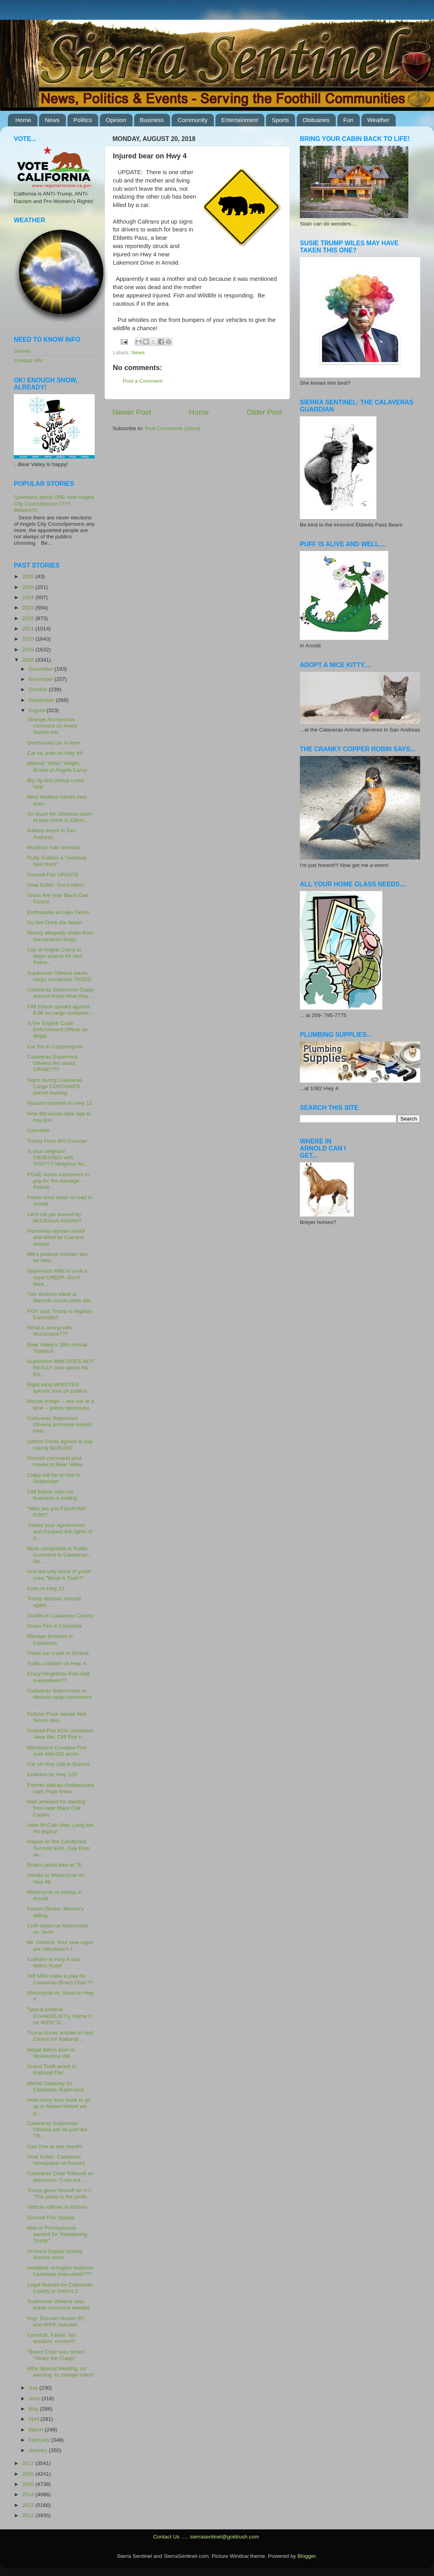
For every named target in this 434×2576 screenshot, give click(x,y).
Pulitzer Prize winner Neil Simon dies (56, 1717)
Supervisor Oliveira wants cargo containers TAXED (59, 976)
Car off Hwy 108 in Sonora (58, 1764)
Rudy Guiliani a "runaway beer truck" (57, 861)
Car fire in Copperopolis (55, 1046)
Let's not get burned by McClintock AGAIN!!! (54, 1217)
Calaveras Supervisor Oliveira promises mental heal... (59, 1424)
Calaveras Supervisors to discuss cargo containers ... (59, 1697)
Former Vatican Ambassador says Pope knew (60, 1788)
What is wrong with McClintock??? (49, 1331)
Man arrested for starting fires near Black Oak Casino (56, 1808)
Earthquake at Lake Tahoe (58, 912)
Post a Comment (143, 381)
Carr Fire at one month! (54, 2146)
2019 (29, 649)
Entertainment (239, 120)
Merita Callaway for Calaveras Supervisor (55, 2086)
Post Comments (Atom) (172, 428)
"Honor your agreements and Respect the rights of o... (59, 1531)
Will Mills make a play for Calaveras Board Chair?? (60, 1979)
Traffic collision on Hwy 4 (56, 1663)
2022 (29, 618)
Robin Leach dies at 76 (54, 1865)
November (41, 679)
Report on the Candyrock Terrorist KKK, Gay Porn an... (58, 1848)
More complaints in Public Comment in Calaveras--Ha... (59, 1555)
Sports (280, 120)
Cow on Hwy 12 (46, 1588)
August (37, 710)
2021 (29, 629)
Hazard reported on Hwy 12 (59, 1103)
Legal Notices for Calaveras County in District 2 (60, 2288)
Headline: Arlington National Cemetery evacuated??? (60, 2271)
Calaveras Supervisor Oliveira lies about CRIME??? (52, 1063)
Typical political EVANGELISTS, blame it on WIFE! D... (59, 2015)
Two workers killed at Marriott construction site (59, 1297)
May (34, 2409)
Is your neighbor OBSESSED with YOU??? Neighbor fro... (58, 1157)
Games (22, 351)
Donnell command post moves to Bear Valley (55, 1461)
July (33, 2388)
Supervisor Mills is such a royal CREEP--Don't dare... (57, 1277)
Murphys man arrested (53, 847)
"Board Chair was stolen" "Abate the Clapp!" (56, 2355)
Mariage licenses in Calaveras (50, 1639)
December (41, 669)
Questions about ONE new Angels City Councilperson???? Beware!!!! (54, 503)
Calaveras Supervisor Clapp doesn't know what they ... (60, 993)
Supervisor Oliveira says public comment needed (58, 2304)
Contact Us (166, 2537)
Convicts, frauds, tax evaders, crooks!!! (51, 2338)
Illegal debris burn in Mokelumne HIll (51, 2053)
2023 (29, 608)
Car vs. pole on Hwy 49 (54, 753)
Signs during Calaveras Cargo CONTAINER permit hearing (54, 1086)
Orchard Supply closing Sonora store (54, 2254)
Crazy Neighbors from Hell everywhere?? (58, 1677)
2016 (29, 2474)
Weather (378, 120)
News (52, 120)
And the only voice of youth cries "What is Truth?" (59, 1574)
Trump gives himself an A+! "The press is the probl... (59, 2193)
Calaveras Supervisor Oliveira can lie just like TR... (57, 2129)
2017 (29, 2463)
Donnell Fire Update (51, 2218)
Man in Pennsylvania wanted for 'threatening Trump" (57, 2234)
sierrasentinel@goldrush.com (224, 2537)
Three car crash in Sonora (58, 1653)
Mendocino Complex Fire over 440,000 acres (56, 1751)
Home (23, 120)
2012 (29, 2515)
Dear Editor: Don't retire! (55, 885)
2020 (29, 639)
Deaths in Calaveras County (60, 1616)
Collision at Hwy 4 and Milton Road (53, 1962)
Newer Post (131, 412)
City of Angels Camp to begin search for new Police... (54, 956)
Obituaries (316, 120)
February (39, 2440)
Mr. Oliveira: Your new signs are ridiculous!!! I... (60, 1945)
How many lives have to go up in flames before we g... (59, 2106)
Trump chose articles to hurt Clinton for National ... (60, 2036)
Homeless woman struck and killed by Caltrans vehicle (56, 1237)
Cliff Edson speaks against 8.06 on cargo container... (60, 1010)
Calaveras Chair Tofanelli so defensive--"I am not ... (60, 2176)
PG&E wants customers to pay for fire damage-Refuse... (58, 1180)
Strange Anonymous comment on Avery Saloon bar (52, 725)
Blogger (306, 2556)
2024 (29, 597)
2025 (29, 587)
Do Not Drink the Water (54, 922)
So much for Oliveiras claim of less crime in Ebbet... (59, 817)
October (38, 689)
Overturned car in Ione (53, 743)
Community (193, 120)
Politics (82, 120)
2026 (29, 576)
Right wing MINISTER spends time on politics (57, 1388)
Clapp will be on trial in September (53, 1478)
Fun (348, 120)
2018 (29, 660)
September (42, 700)
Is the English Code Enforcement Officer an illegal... (57, 1029)
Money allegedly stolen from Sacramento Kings (60, 936)
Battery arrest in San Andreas (51, 833)
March (36, 2430)
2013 (29, 2505)
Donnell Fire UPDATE (53, 875)
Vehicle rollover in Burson (57, 2207)
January (38, 2450)
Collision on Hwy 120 (52, 1774)
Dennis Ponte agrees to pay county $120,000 (60, 1444)
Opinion (116, 120)
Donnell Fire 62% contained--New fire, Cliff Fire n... (60, 1734)
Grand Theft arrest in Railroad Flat (51, 2069)
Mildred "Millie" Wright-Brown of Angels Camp (57, 766)
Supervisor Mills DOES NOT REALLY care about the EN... (60, 1367)
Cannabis (38, 1130)
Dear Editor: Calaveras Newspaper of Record (56, 2160)
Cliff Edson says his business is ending (52, 1495)
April (34, 2419)
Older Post (264, 412)
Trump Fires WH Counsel (57, 1141)
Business (152, 120)
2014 (29, 2494)
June (34, 2398)
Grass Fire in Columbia (54, 1626)
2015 (29, 2484)
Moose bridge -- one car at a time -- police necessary (60, 1404)
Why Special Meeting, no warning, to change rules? (60, 2371)
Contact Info (28, 360)
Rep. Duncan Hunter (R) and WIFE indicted (56, 2321)
